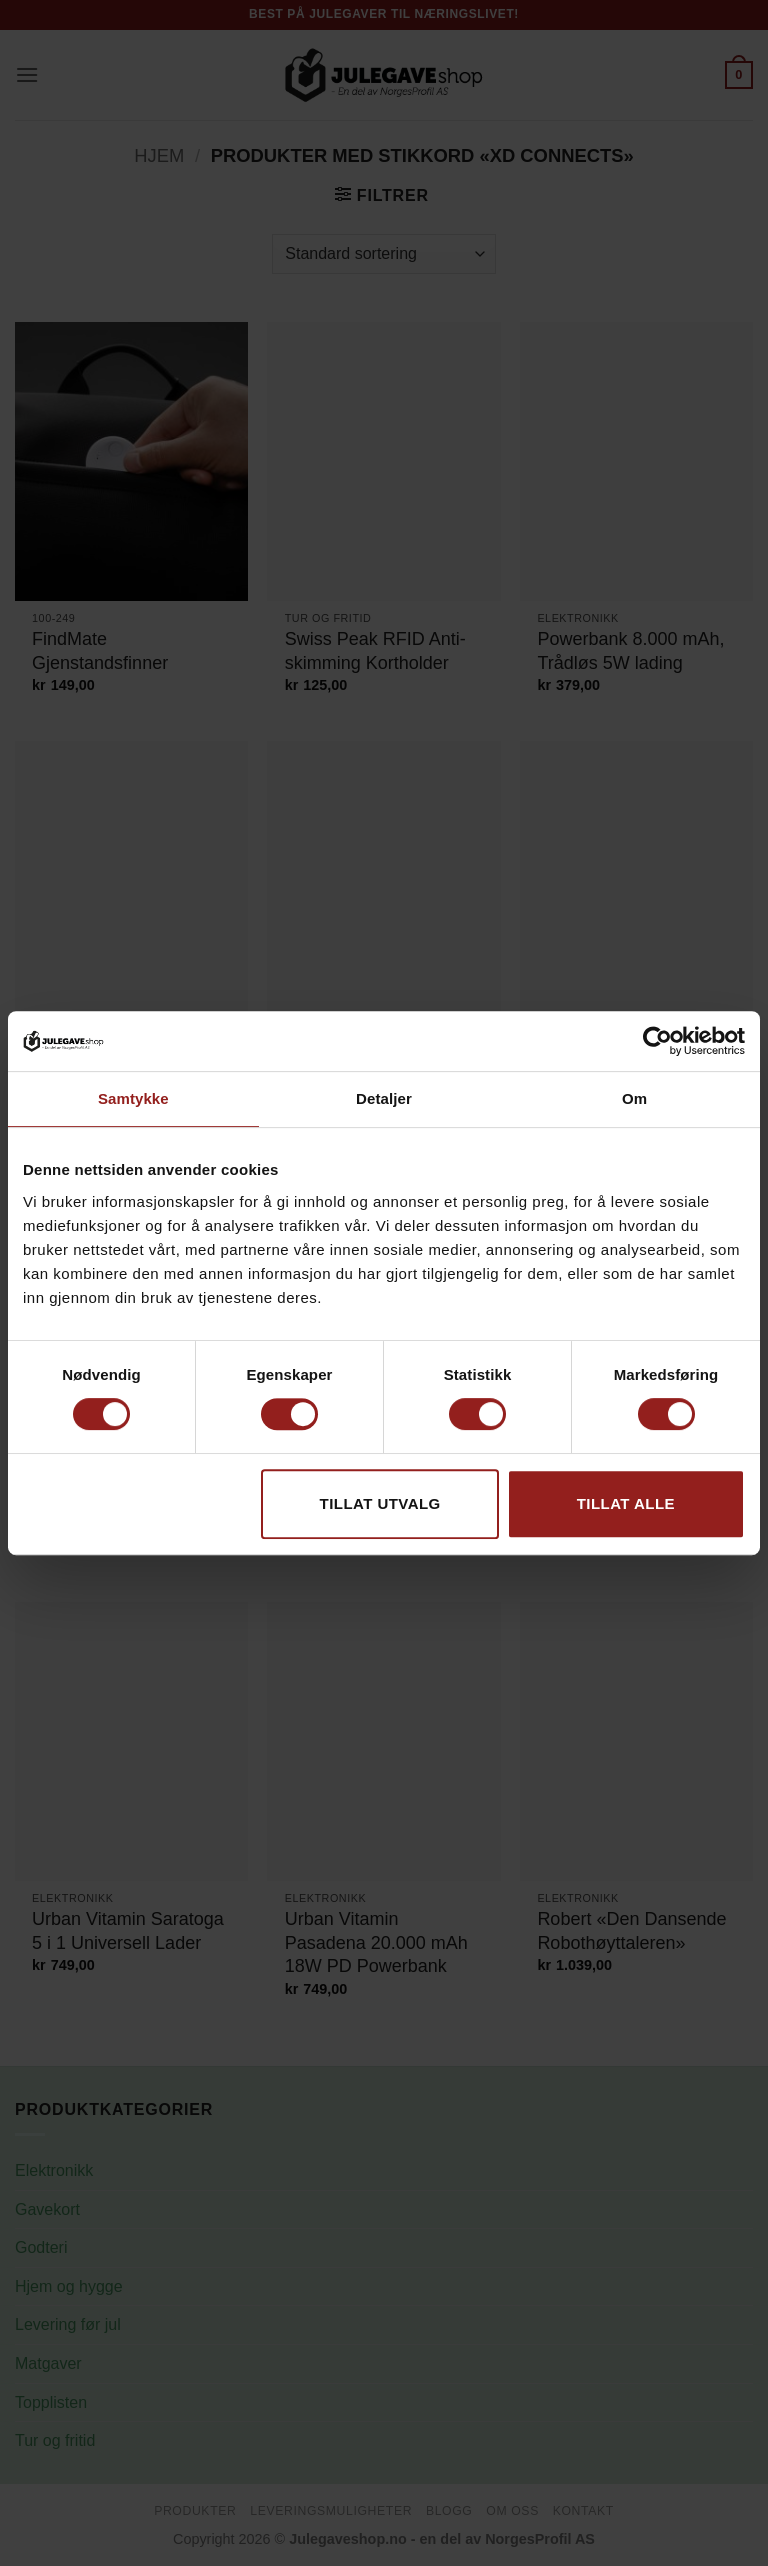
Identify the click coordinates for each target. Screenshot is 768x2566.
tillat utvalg (380, 1503)
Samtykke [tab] (133, 1098)
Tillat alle (626, 1503)
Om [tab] (634, 1098)
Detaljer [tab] (384, 1098)
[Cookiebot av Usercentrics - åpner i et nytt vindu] (657, 1041)
